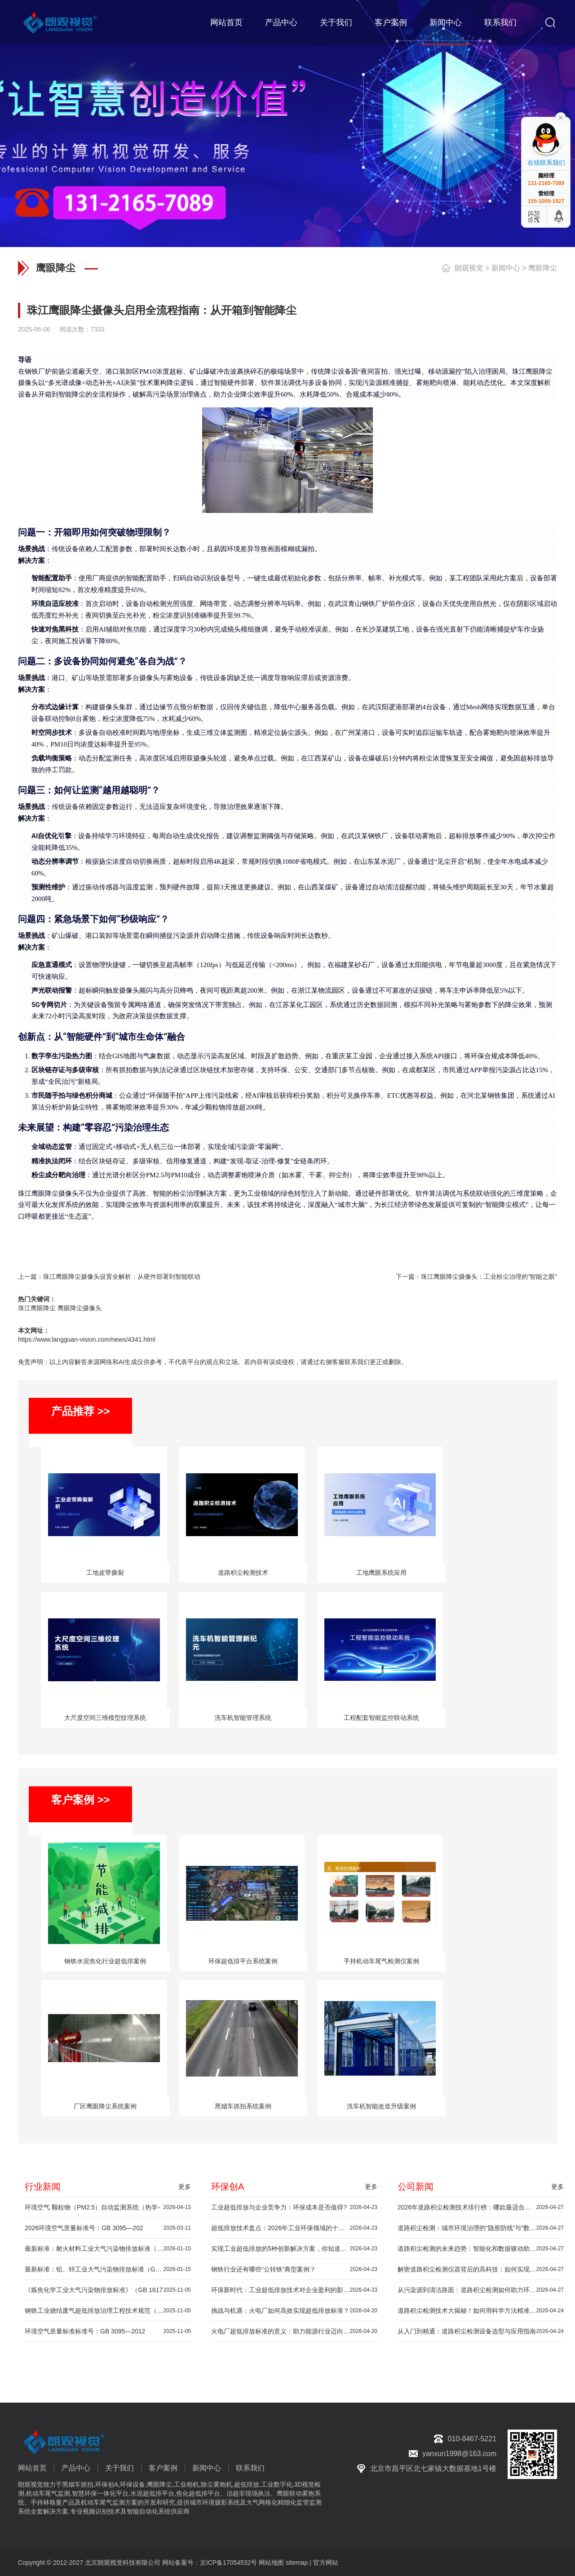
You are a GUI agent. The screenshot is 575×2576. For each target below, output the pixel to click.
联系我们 (500, 22)
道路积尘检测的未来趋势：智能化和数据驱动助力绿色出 (481, 2249)
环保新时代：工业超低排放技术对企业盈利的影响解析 (294, 2290)
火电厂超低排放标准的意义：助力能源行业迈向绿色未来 (294, 2331)
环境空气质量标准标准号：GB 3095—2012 (108, 2331)
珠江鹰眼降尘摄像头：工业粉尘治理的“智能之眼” (489, 1276)
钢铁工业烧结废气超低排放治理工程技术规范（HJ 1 (108, 2311)
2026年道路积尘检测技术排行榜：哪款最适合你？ (481, 2207)
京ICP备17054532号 (228, 2562)
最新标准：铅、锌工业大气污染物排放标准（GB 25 (108, 2269)
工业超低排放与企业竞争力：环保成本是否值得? (294, 2207)
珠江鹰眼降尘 (37, 1308)
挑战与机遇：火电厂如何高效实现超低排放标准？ (294, 2311)
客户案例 (391, 22)
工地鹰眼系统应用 (381, 1572)
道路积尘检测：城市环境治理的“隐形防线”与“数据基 (481, 2228)
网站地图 (271, 2562)
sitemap (297, 2562)
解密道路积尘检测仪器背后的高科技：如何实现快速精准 (481, 2269)
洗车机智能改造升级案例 (381, 2106)
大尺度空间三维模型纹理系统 (105, 1717)
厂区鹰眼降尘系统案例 (105, 2106)
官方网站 (325, 2562)
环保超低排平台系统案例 (243, 1961)
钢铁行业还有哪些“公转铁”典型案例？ (294, 2269)
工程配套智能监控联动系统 (381, 1717)
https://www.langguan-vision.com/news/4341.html (86, 1339)
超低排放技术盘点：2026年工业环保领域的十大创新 (294, 2228)
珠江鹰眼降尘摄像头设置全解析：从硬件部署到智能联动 (121, 1276)
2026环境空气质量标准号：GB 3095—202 (108, 2228)
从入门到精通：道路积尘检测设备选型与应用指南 (481, 2331)
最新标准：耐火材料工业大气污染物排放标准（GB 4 (108, 2249)
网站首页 (226, 22)
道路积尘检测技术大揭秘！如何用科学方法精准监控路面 (481, 2311)
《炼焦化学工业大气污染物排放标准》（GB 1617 (108, 2290)
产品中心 (281, 22)
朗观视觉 (469, 268)
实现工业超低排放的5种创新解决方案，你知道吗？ (294, 2249)
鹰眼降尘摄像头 (80, 1308)
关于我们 (336, 22)
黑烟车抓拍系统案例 (243, 2106)
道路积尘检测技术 (243, 1572)
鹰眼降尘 (542, 268)
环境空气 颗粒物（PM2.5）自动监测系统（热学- (108, 2207)
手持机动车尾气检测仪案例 (381, 1961)
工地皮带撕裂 (105, 1572)
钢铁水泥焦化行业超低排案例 (105, 1961)
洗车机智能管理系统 (243, 1717)
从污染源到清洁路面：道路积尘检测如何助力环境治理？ (481, 2290)
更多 (184, 2186)
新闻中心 (445, 22)
